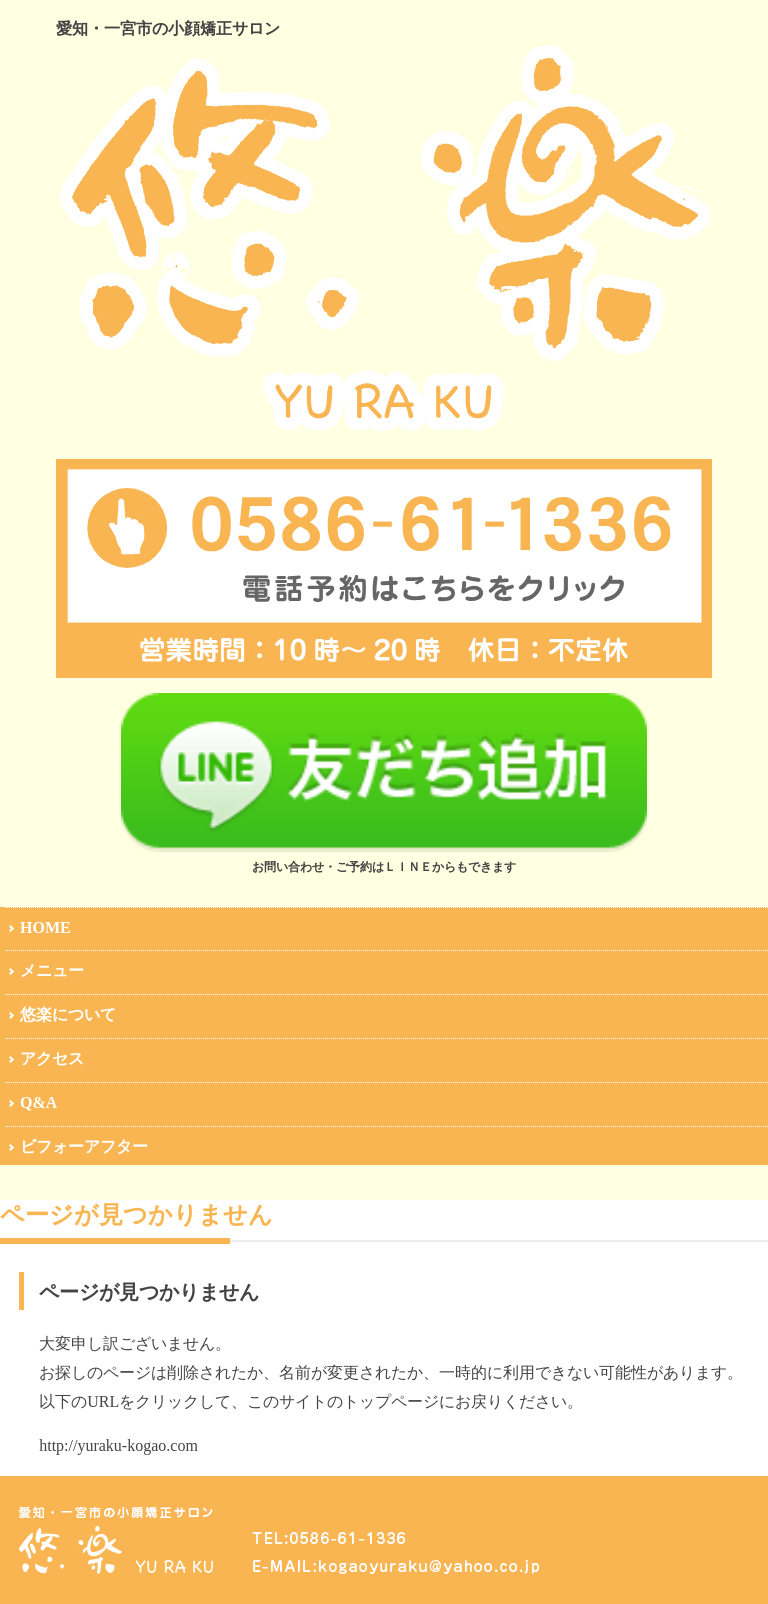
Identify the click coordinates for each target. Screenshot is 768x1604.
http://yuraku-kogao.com (118, 1445)
